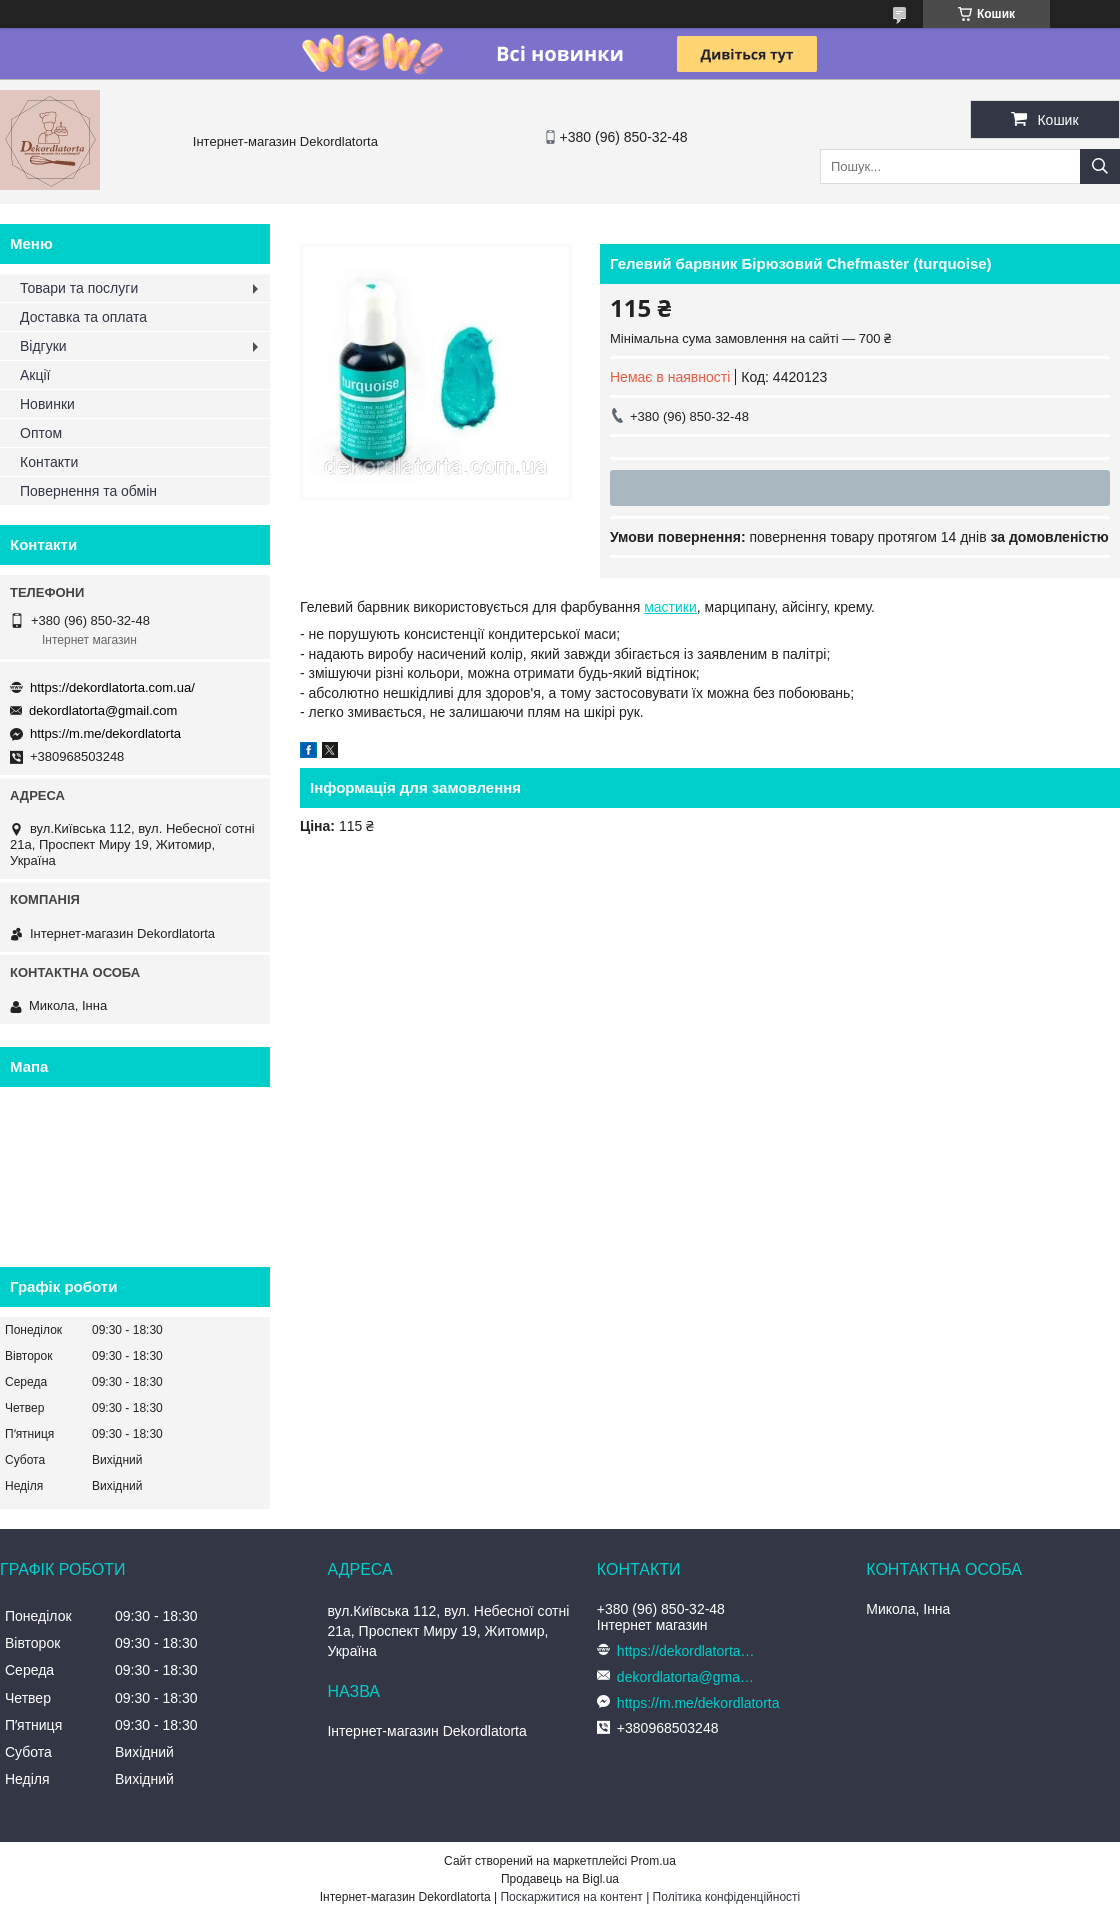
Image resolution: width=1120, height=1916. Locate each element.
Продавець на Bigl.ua (560, 1879)
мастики (670, 607)
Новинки (47, 404)
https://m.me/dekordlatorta (105, 733)
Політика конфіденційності (727, 1897)
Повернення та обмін (88, 491)
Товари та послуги (79, 288)
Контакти (49, 462)
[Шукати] (1100, 166)
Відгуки (43, 346)
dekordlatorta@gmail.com (103, 710)
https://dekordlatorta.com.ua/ (112, 687)
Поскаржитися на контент (571, 1897)
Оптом (41, 433)
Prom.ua (653, 1861)
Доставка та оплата (83, 317)
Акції (35, 375)
